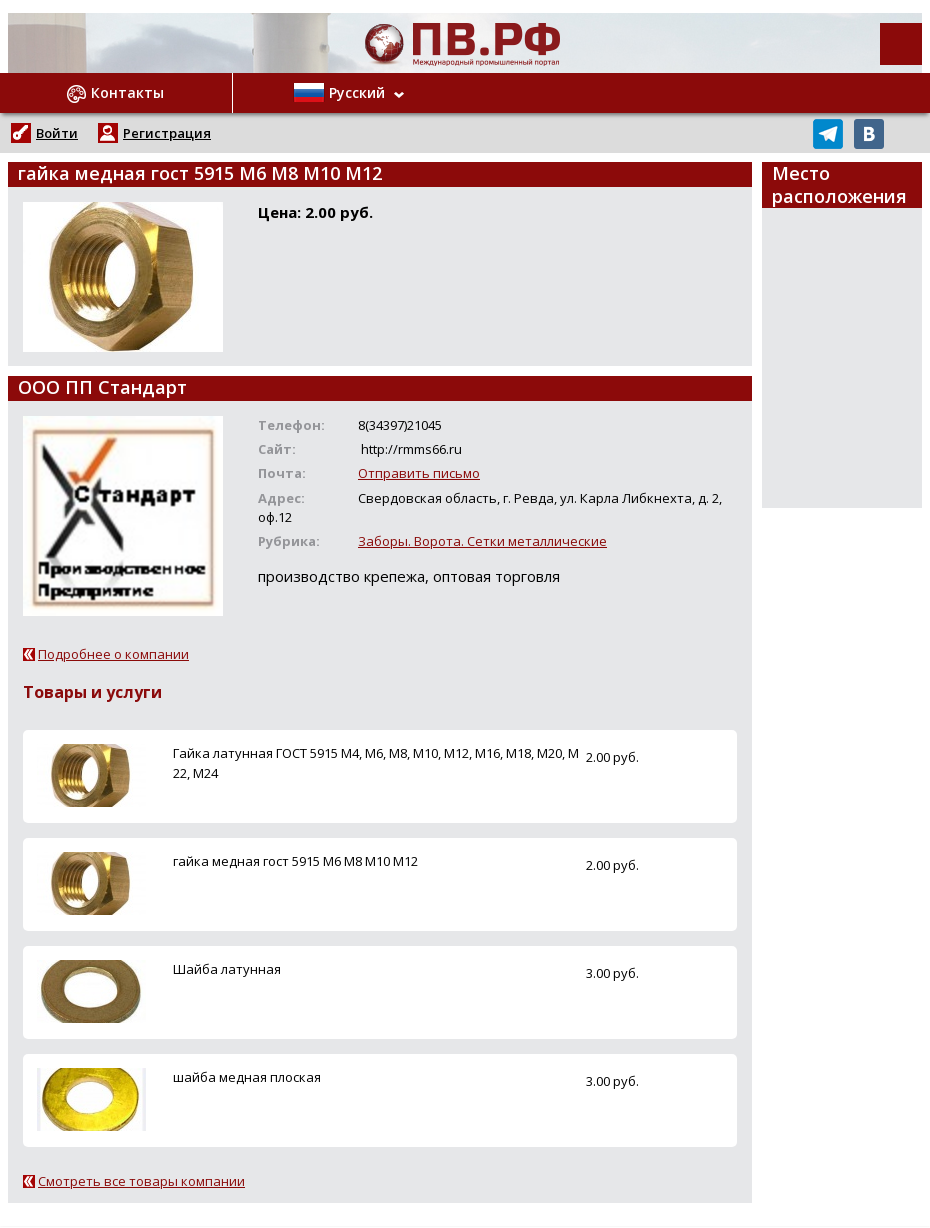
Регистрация (167, 133)
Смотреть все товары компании (141, 1181)
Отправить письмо (419, 473)
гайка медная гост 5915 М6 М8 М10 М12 (295, 861)
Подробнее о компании (113, 654)
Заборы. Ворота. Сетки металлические (482, 541)
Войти (57, 133)
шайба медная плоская (247, 1077)
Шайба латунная (227, 969)
